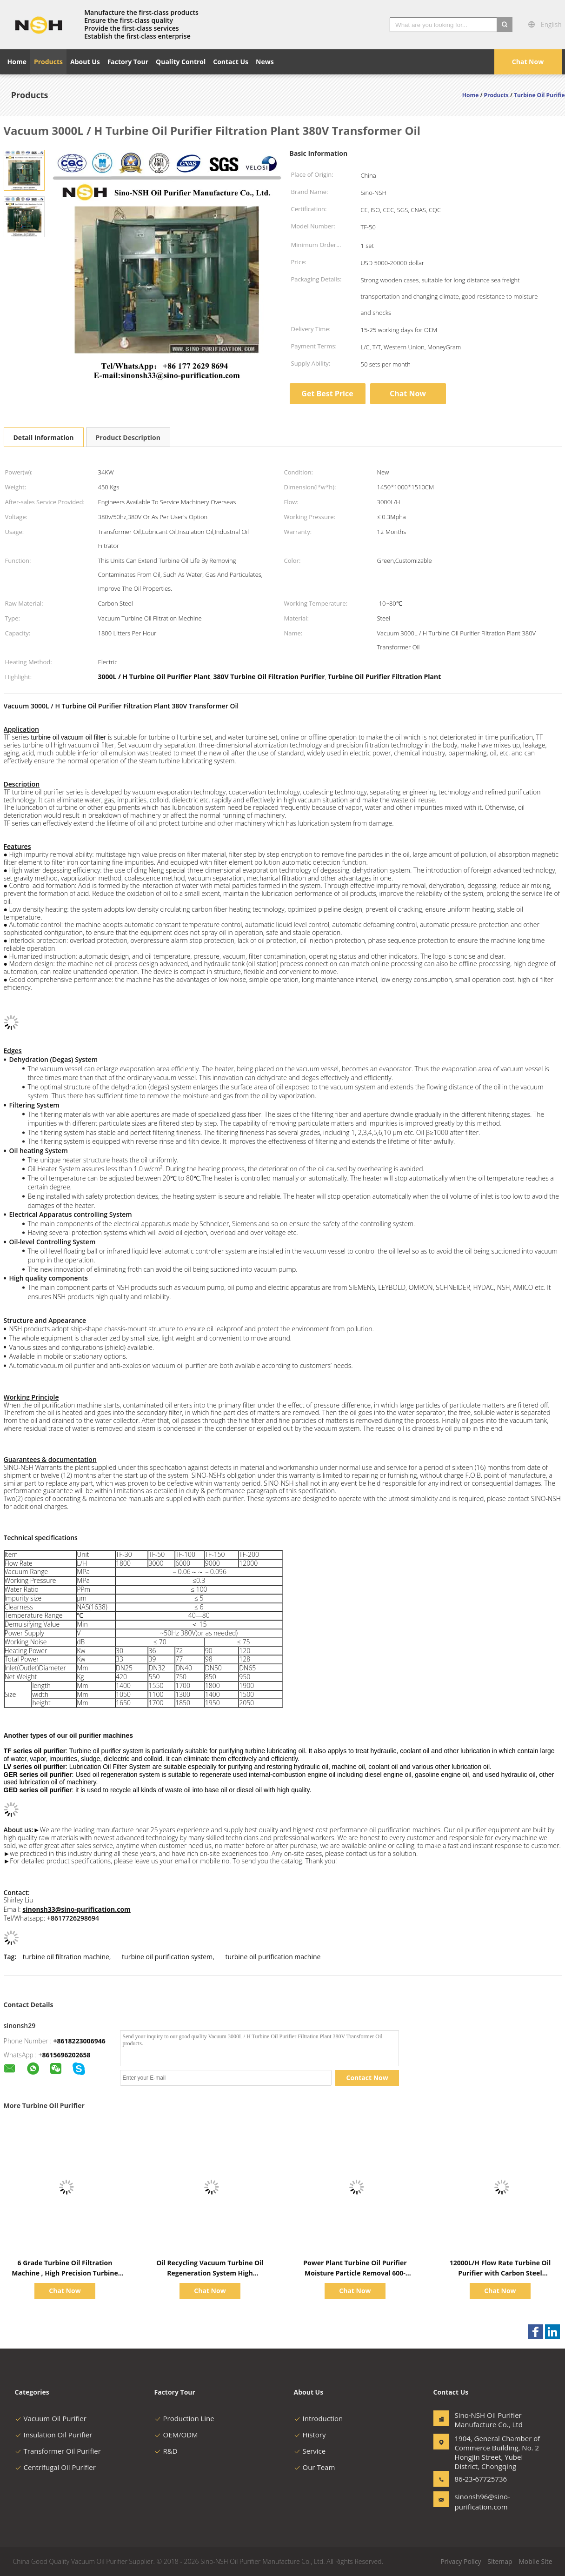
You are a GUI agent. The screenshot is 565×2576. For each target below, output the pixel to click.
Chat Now (528, 61)
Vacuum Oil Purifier (50, 2418)
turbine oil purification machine (272, 1956)
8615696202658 (66, 2054)
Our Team (314, 2467)
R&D (166, 2451)
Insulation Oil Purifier (54, 2434)
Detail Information (43, 437)
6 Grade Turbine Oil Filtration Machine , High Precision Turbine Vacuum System (65, 2273)
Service (310, 2451)
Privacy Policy (460, 2561)
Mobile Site (535, 2561)
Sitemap (499, 2561)
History (310, 2434)
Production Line (184, 2418)
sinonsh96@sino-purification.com (482, 2501)
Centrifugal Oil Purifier (55, 2467)
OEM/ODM (176, 2434)
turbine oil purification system (167, 1956)
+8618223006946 (79, 2040)
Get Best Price (327, 393)
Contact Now (367, 2077)
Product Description (128, 437)
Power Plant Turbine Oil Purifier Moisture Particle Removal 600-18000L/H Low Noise (354, 2273)
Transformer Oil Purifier (58, 2451)
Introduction (318, 2418)
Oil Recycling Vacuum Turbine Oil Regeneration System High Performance (210, 2273)
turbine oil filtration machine (66, 1956)
